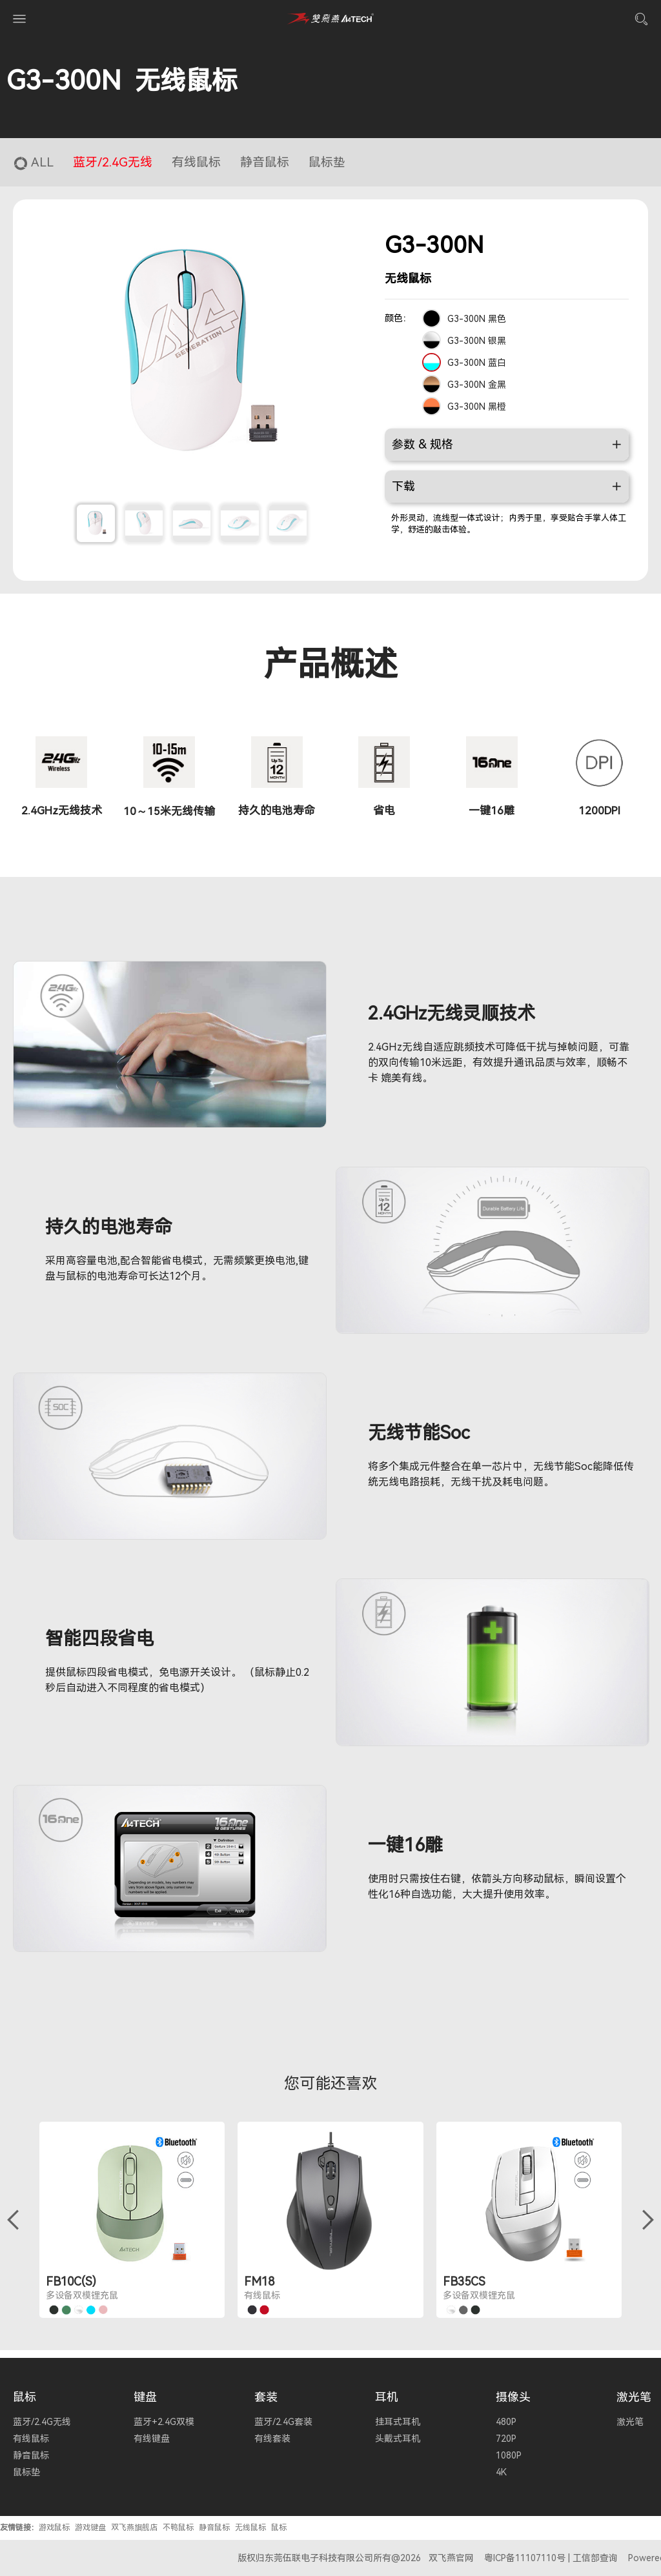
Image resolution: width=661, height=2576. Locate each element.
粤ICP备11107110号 (524, 2558)
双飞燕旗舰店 (134, 2527)
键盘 (145, 2397)
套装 (266, 2397)
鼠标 (24, 2397)
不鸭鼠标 (178, 2527)
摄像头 (513, 2397)
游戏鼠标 (54, 2527)
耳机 (386, 2397)
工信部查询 (595, 2558)
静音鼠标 (214, 2527)
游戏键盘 (90, 2527)
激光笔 (633, 2397)
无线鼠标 (250, 2527)
